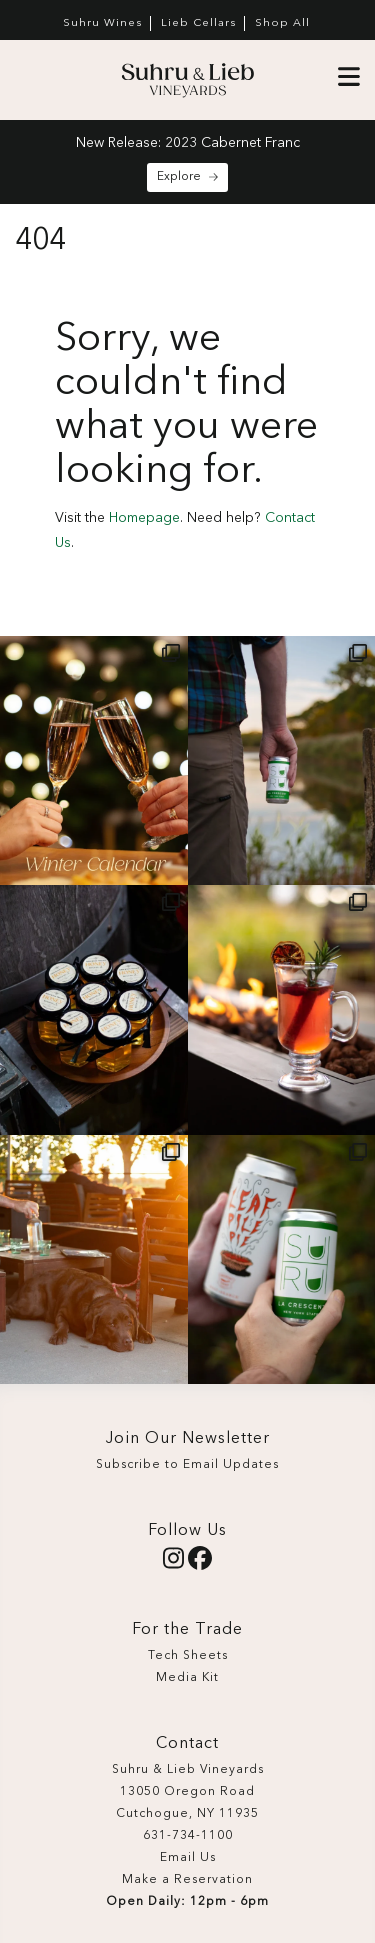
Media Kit (187, 1678)
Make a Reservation (187, 1880)
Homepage (144, 518)
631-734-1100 (188, 1836)
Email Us (188, 1858)
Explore (187, 177)
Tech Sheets (188, 1656)
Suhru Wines (102, 23)
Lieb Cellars (198, 23)
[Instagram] (173, 1564)
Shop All (282, 23)
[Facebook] (200, 1564)
